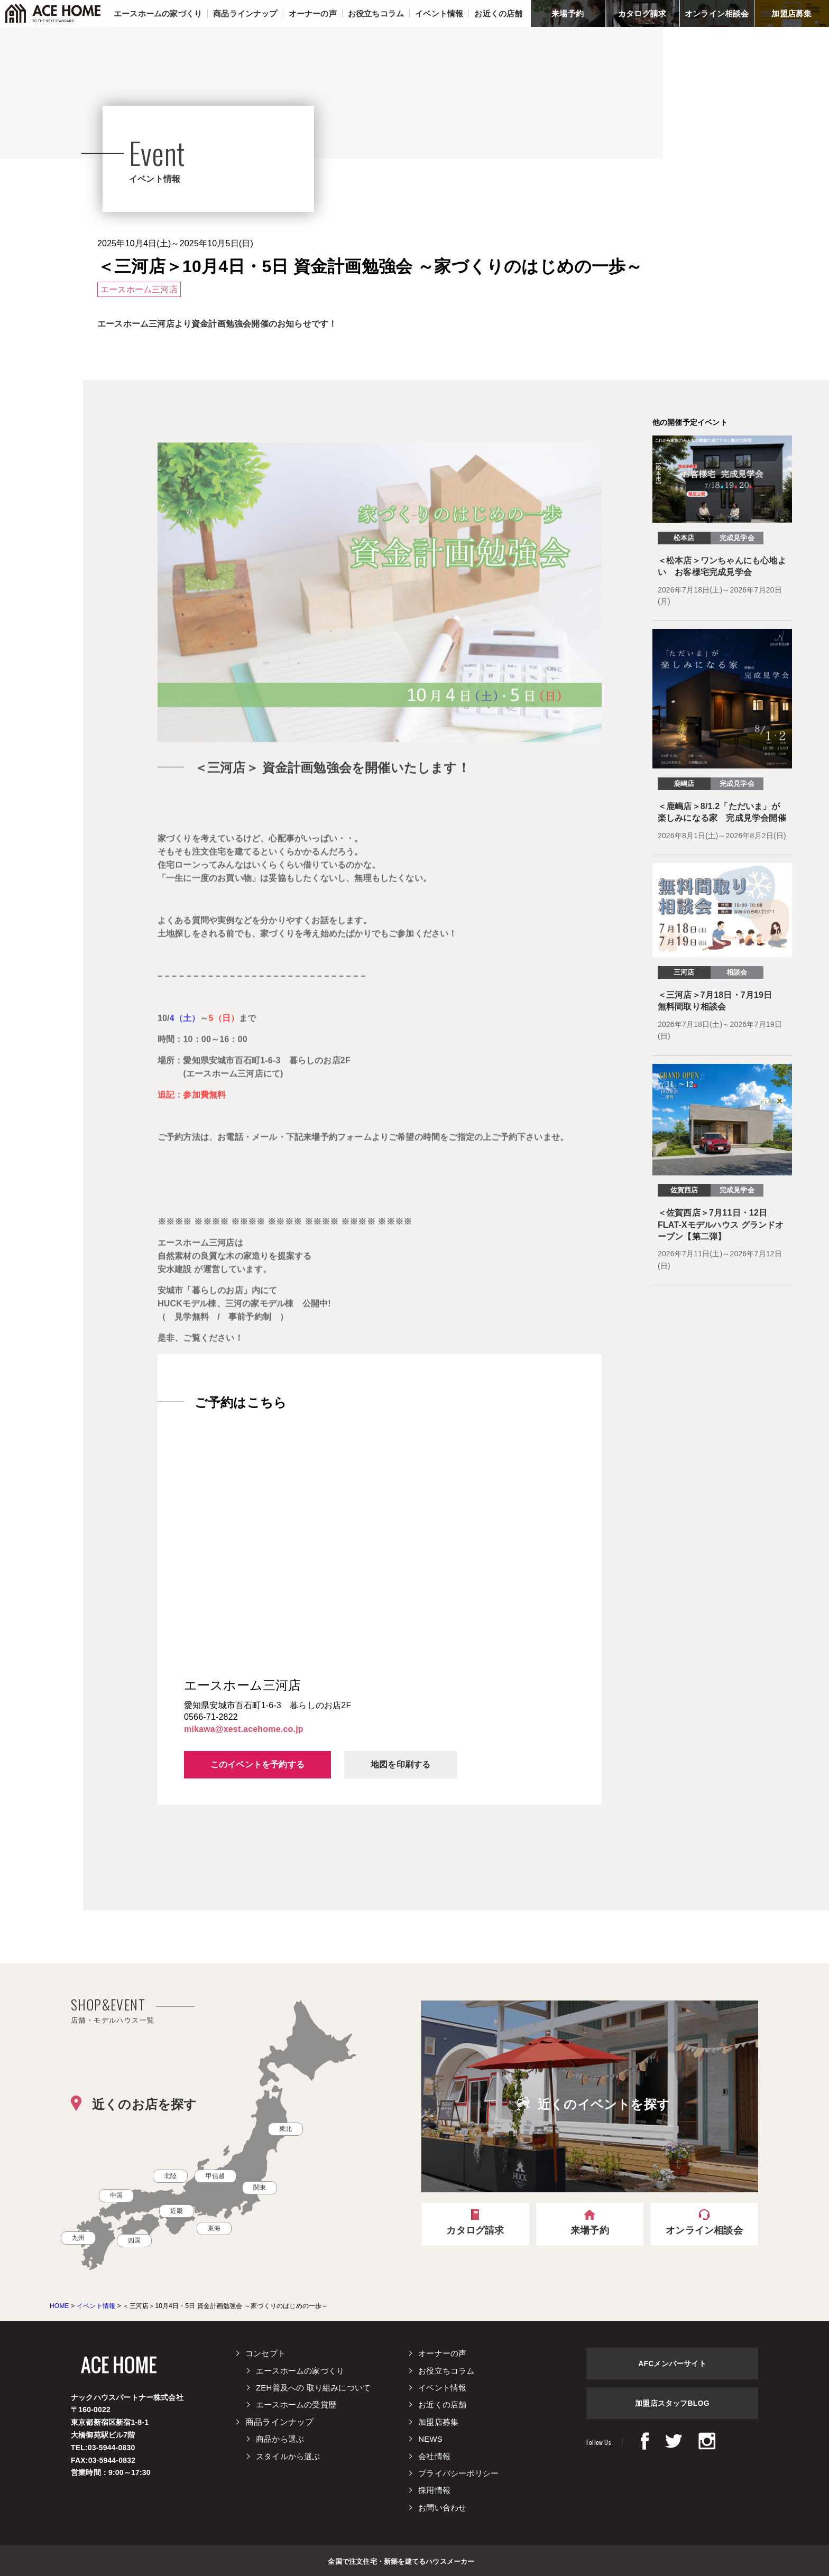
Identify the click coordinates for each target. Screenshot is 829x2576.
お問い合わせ (442, 2507)
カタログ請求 (642, 13)
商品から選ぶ (280, 2438)
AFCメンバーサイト (672, 2363)
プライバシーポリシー (458, 2473)
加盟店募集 (791, 13)
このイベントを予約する (257, 1764)
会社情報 (434, 2456)
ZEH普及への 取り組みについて (313, 2387)
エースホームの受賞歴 (296, 2404)
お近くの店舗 (442, 2404)
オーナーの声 (442, 2353)
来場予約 (567, 13)
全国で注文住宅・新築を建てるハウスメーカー (401, 2560)
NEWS (430, 2438)
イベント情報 (442, 2387)
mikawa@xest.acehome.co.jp (243, 1729)
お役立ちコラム (446, 2370)
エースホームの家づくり (300, 2370)
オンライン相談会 (717, 13)
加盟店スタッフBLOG (672, 2403)
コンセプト (265, 2353)
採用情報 (434, 2490)
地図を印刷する (400, 1764)
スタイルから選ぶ (288, 2456)
